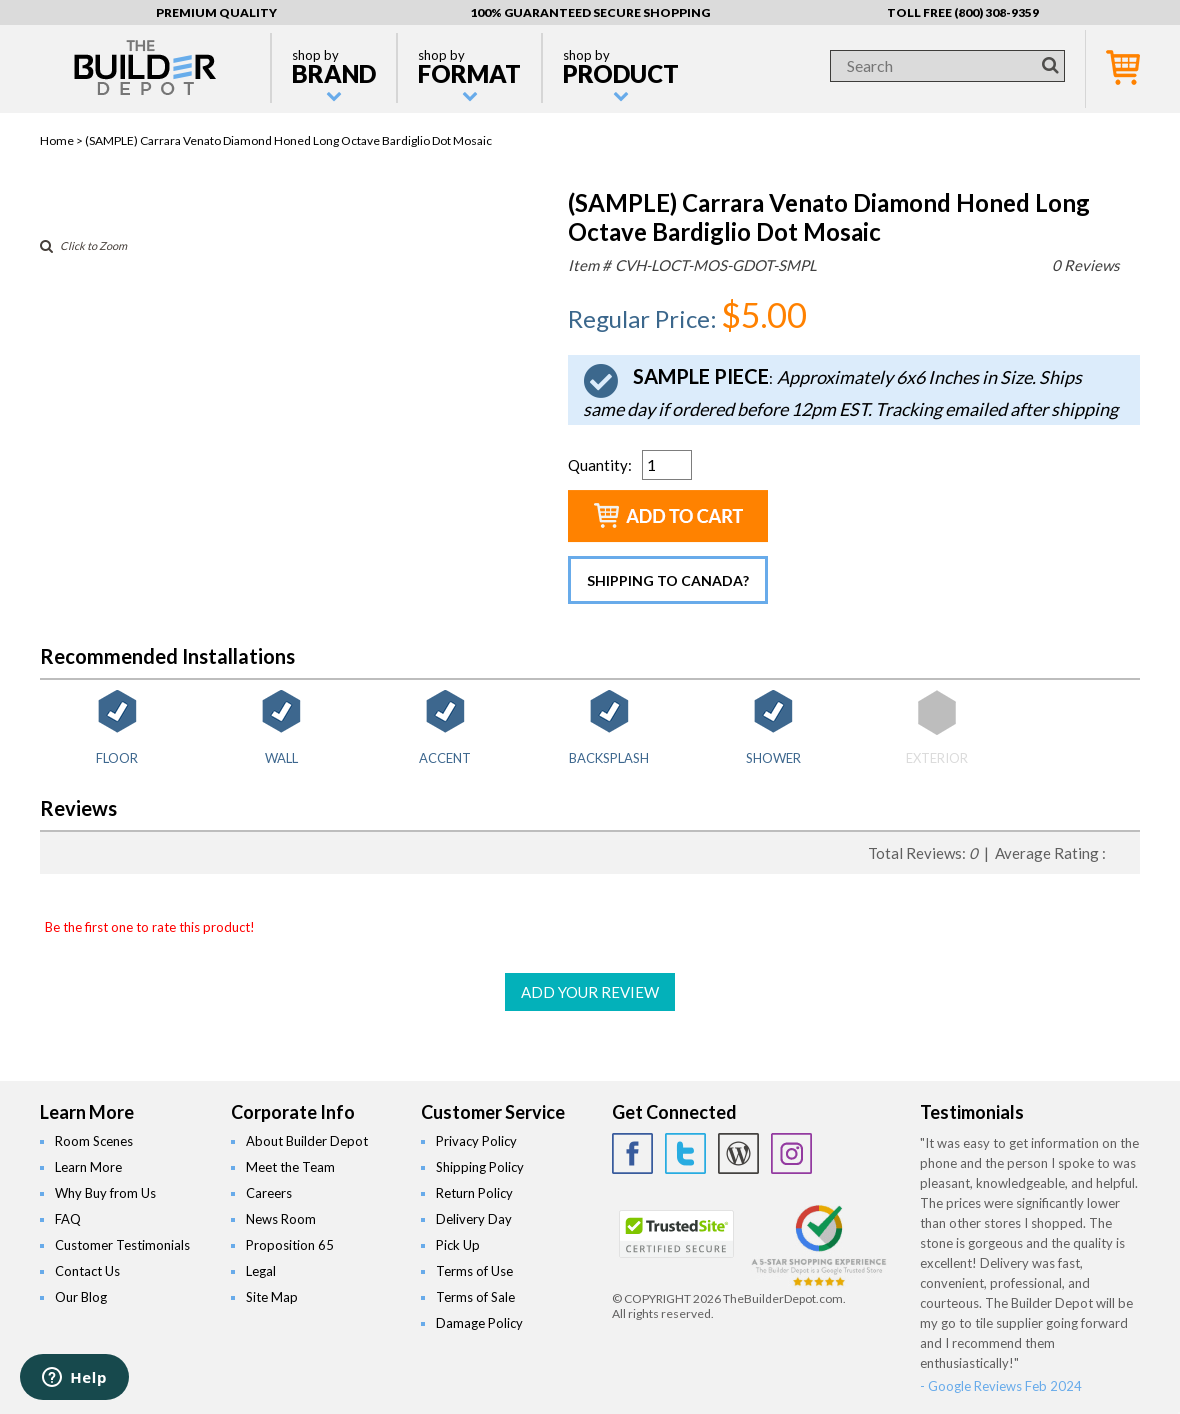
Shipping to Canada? (668, 580)
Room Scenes (94, 1141)
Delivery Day (474, 1219)
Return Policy (474, 1193)
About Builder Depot (307, 1141)
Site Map (272, 1297)
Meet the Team (290, 1167)
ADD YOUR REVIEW (590, 992)
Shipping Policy (480, 1167)
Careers (269, 1193)
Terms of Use (474, 1271)
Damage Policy (479, 1323)
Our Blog (81, 1297)
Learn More (88, 1167)
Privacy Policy (476, 1141)
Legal (261, 1271)
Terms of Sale (475, 1297)
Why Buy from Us (105, 1193)
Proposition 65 (290, 1245)
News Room (281, 1219)
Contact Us (87, 1271)
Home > (62, 140)
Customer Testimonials (122, 1245)
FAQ (68, 1219)
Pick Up (458, 1245)
